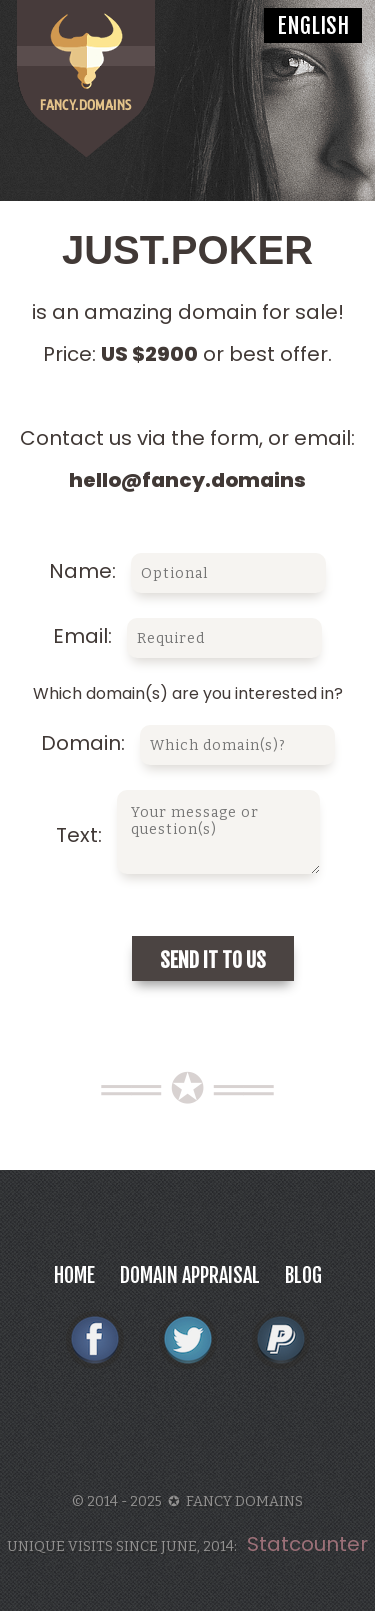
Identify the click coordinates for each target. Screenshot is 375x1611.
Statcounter (307, 1544)
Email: (187, 636)
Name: (187, 571)
